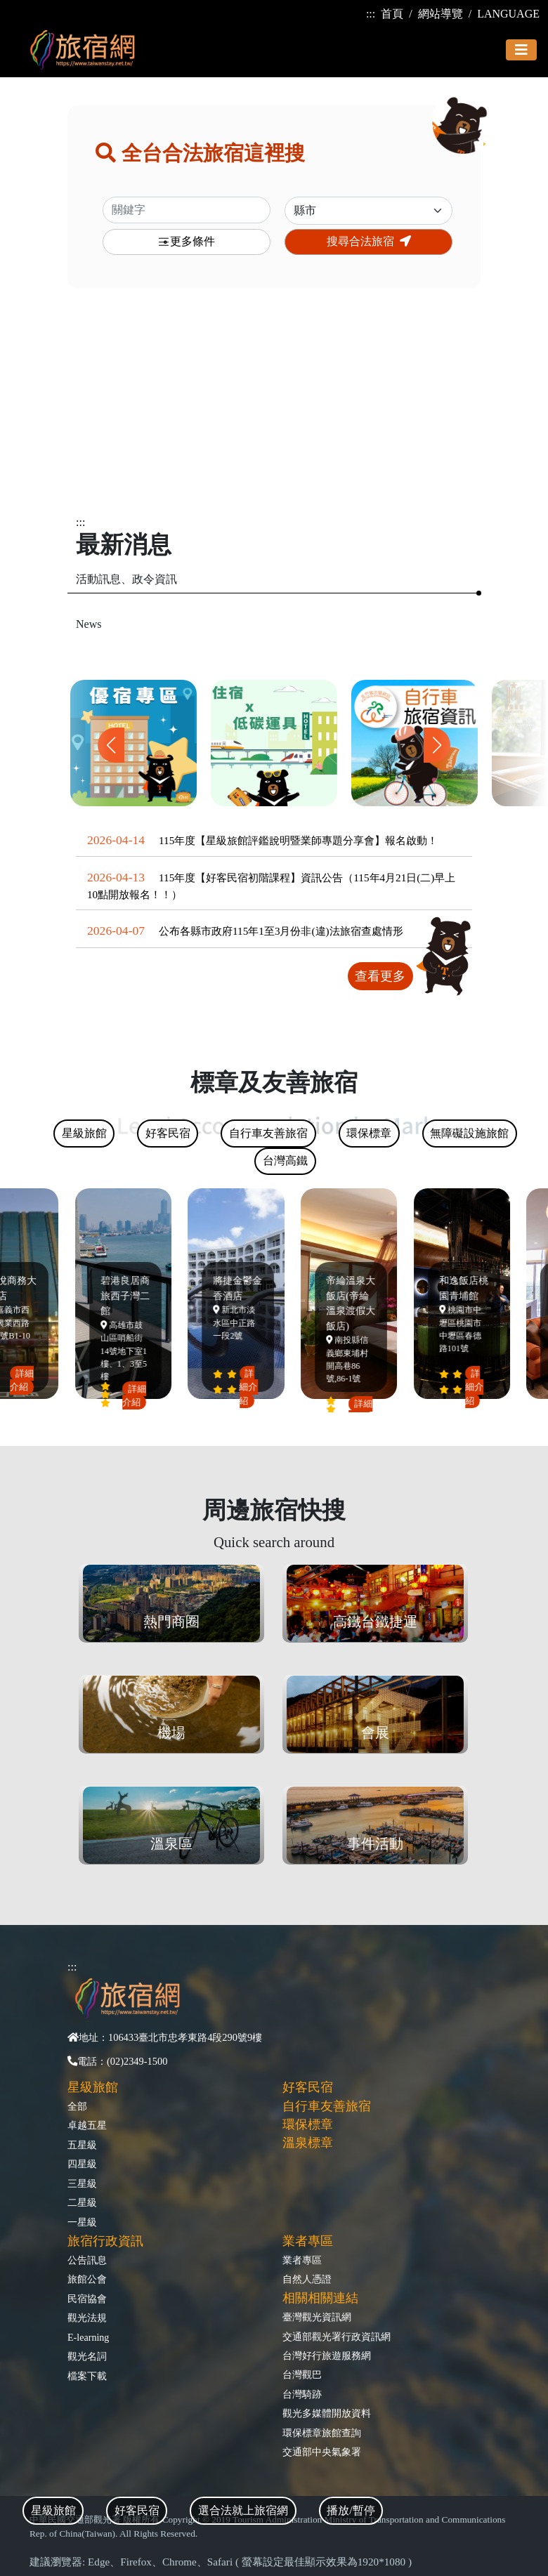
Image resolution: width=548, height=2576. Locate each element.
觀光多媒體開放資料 (326, 2413)
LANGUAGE (508, 14)
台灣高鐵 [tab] (285, 1161)
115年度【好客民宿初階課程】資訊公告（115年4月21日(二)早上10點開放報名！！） (271, 886)
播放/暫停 (350, 2510)
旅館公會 (87, 2279)
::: (370, 14)
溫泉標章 (307, 2143)
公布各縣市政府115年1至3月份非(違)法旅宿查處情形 (281, 931)
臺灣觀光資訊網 (316, 2316)
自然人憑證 (307, 2279)
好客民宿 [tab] (137, 2510)
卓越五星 (87, 2125)
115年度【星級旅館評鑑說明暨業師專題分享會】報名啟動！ (298, 840)
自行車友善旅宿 (326, 2106)
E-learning (88, 2337)
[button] (437, 745)
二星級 (82, 2202)
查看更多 (380, 976)
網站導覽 (440, 14)
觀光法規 (87, 2317)
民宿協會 (87, 2298)
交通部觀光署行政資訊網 (336, 2336)
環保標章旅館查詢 (321, 2432)
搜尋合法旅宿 (369, 241)
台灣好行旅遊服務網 (326, 2355)
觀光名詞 (87, 2356)
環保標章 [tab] (368, 1133)
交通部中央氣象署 (321, 2451)
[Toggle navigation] (521, 49)
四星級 (82, 2163)
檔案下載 (87, 2375)
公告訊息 (87, 2260)
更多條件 (186, 242)
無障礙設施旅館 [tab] (469, 1133)
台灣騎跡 (302, 2394)
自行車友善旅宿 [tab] (268, 1133)
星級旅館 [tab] (53, 2510)
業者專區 (302, 2260)
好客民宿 (307, 2087)
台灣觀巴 (302, 2374)
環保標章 (307, 2124)
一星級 (82, 2222)
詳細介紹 (25, 1380)
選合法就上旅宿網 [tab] (243, 2510)
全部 (77, 2106)
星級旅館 (92, 2087)
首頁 (392, 14)
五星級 (82, 2144)
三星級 (82, 2183)
